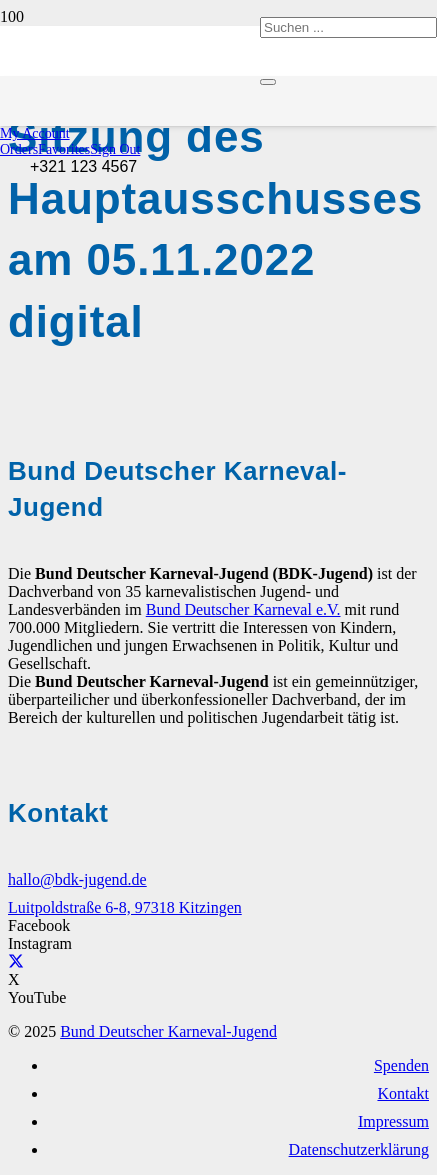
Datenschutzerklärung (359, 1149)
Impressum (393, 1121)
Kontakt (403, 1093)
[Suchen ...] (348, 27)
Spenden (401, 1065)
